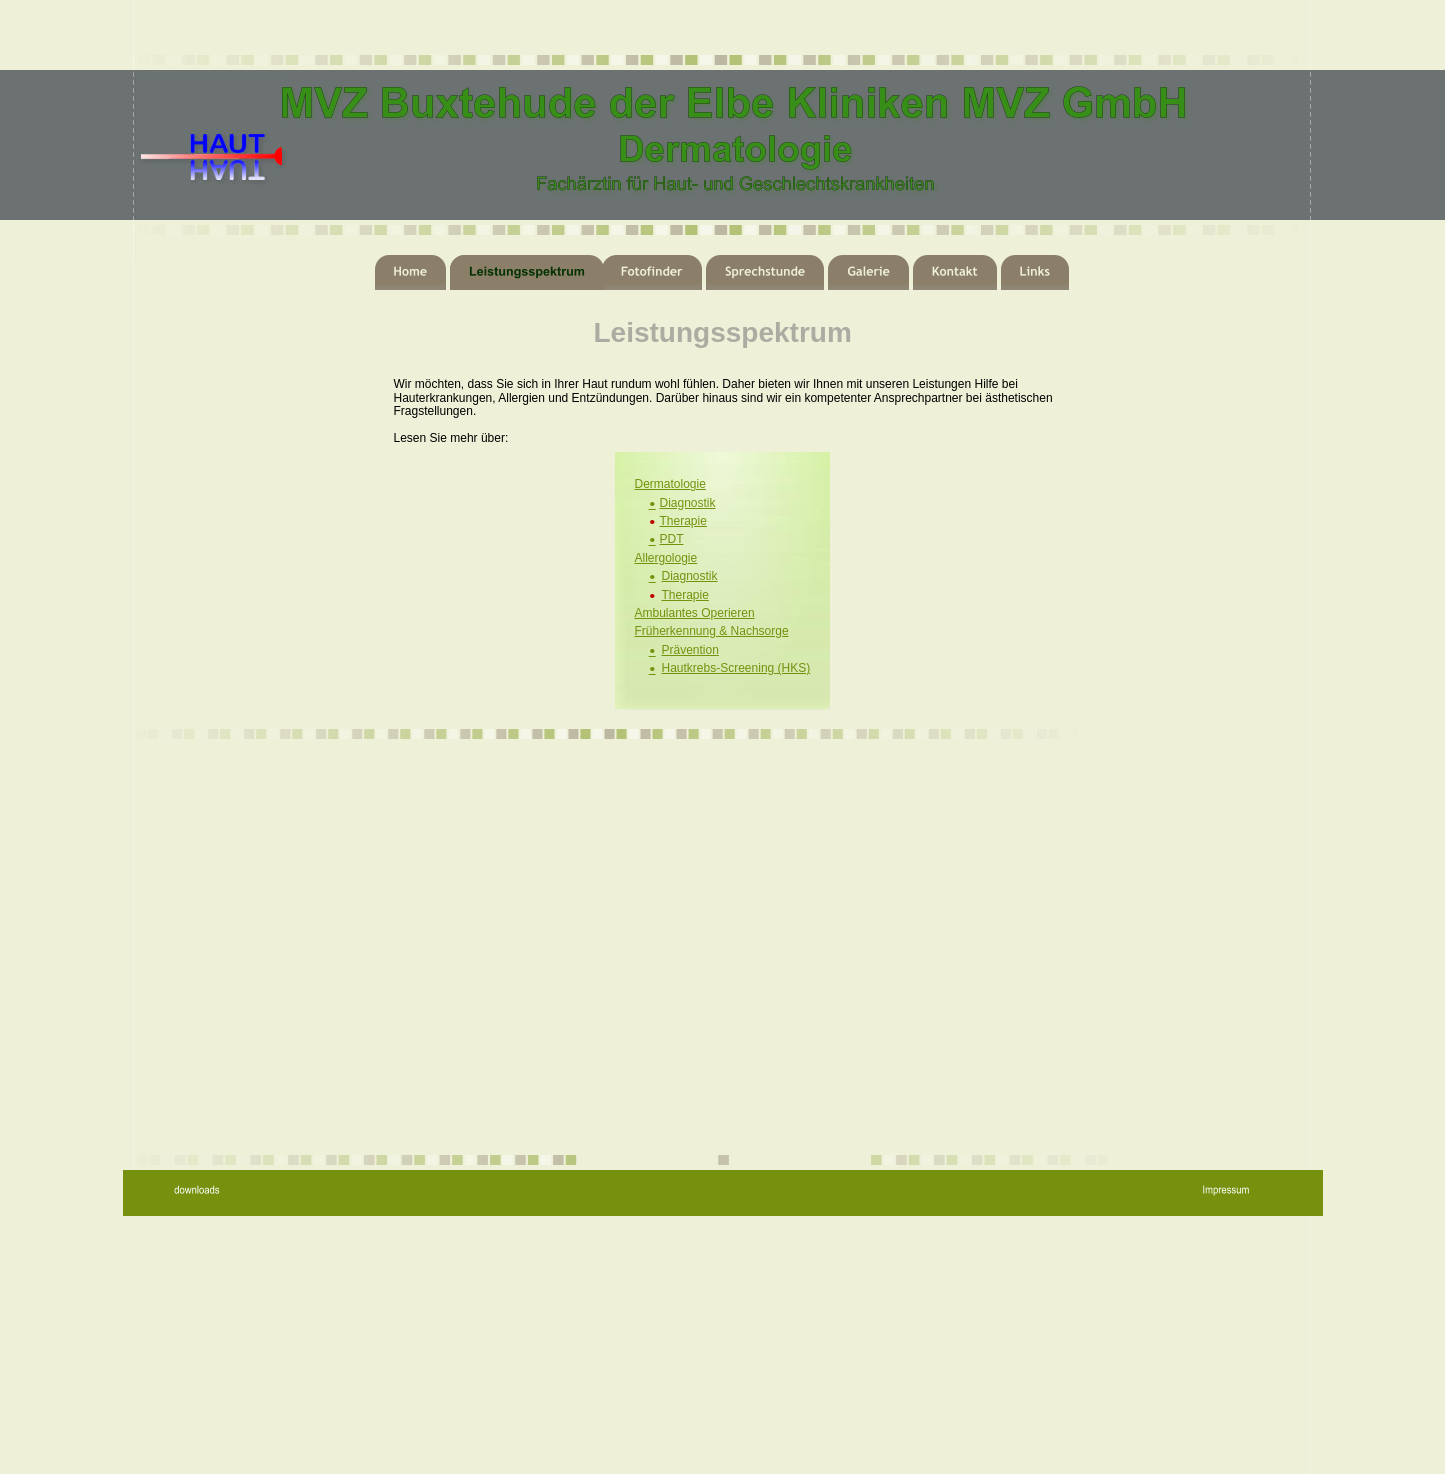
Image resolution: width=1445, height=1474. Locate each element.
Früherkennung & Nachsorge (712, 631)
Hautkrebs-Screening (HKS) (736, 668)
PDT (672, 539)
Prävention (690, 650)
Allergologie (666, 558)
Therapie (683, 521)
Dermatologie (670, 484)
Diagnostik (688, 503)
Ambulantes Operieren (695, 613)
